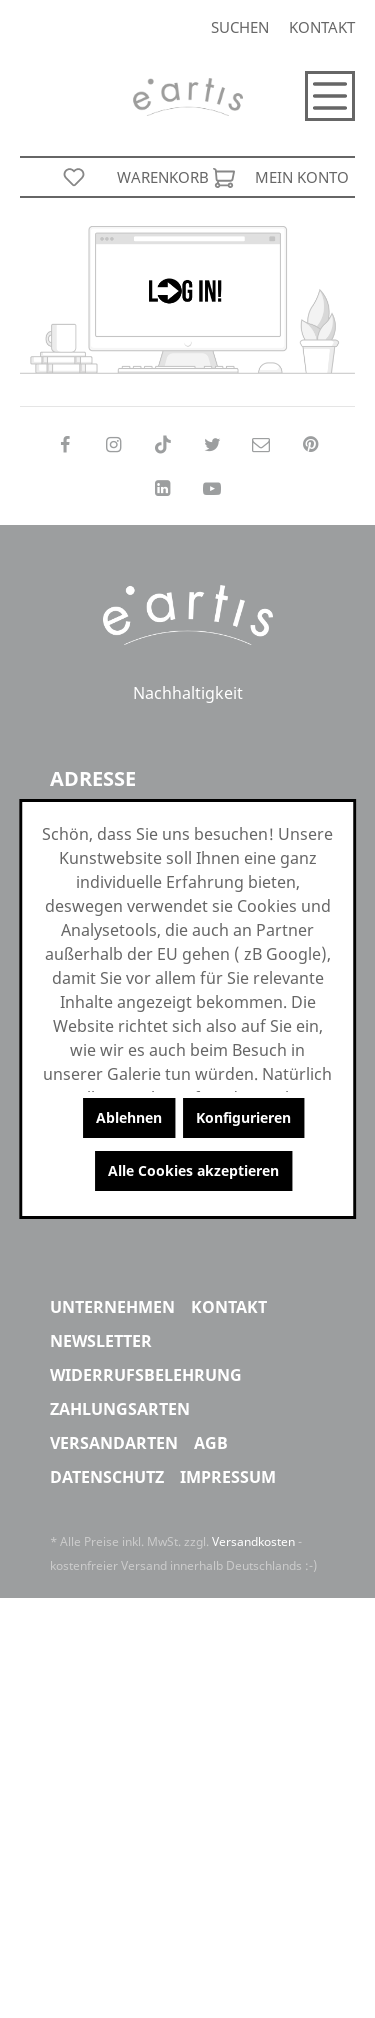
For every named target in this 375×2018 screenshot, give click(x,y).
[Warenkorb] (176, 177)
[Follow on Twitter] (212, 444)
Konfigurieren (243, 1117)
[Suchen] (240, 27)
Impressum (228, 1477)
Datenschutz (107, 1477)
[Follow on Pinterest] (310, 444)
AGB (211, 1443)
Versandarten (114, 1443)
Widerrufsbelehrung (146, 1375)
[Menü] (330, 96)
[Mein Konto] (302, 177)
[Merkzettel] (74, 177)
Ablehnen (129, 1117)
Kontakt (322, 27)
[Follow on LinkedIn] (162, 488)
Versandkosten (253, 1541)
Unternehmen (112, 1307)
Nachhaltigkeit (188, 694)
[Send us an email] (261, 444)
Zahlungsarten (120, 1409)
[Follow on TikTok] (162, 444)
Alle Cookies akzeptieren (193, 1170)
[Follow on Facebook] (64, 444)
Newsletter (101, 1341)
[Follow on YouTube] (212, 488)
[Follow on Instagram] (113, 444)
